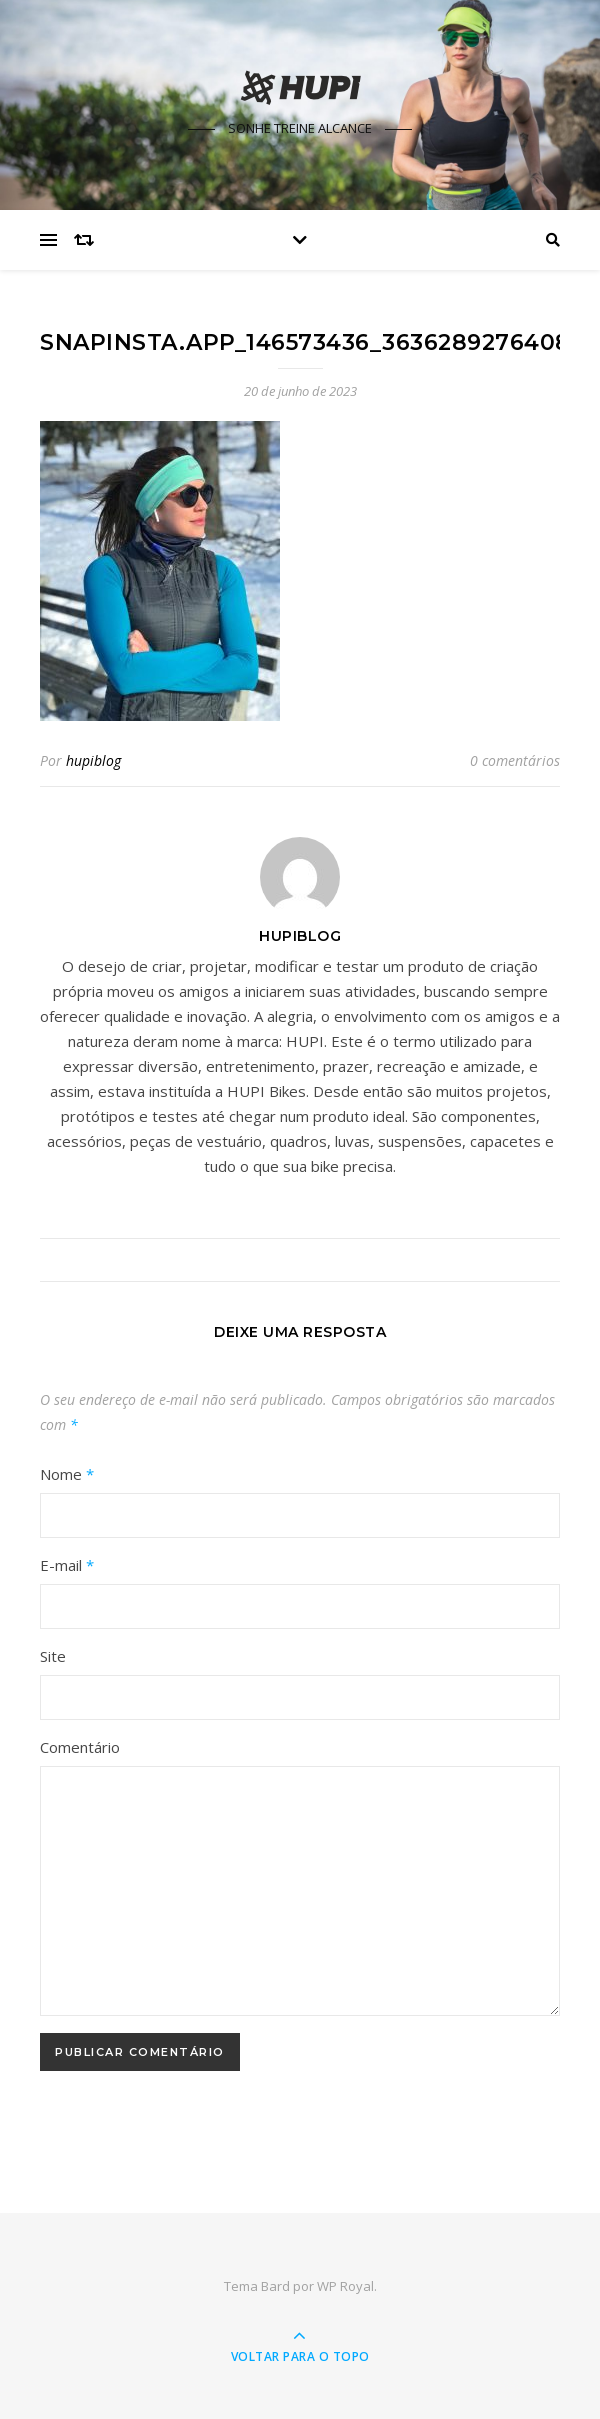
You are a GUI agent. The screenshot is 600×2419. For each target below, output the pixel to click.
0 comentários (515, 760)
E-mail (67, 1565)
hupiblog (93, 760)
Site (53, 1656)
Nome (67, 1474)
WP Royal (345, 2286)
